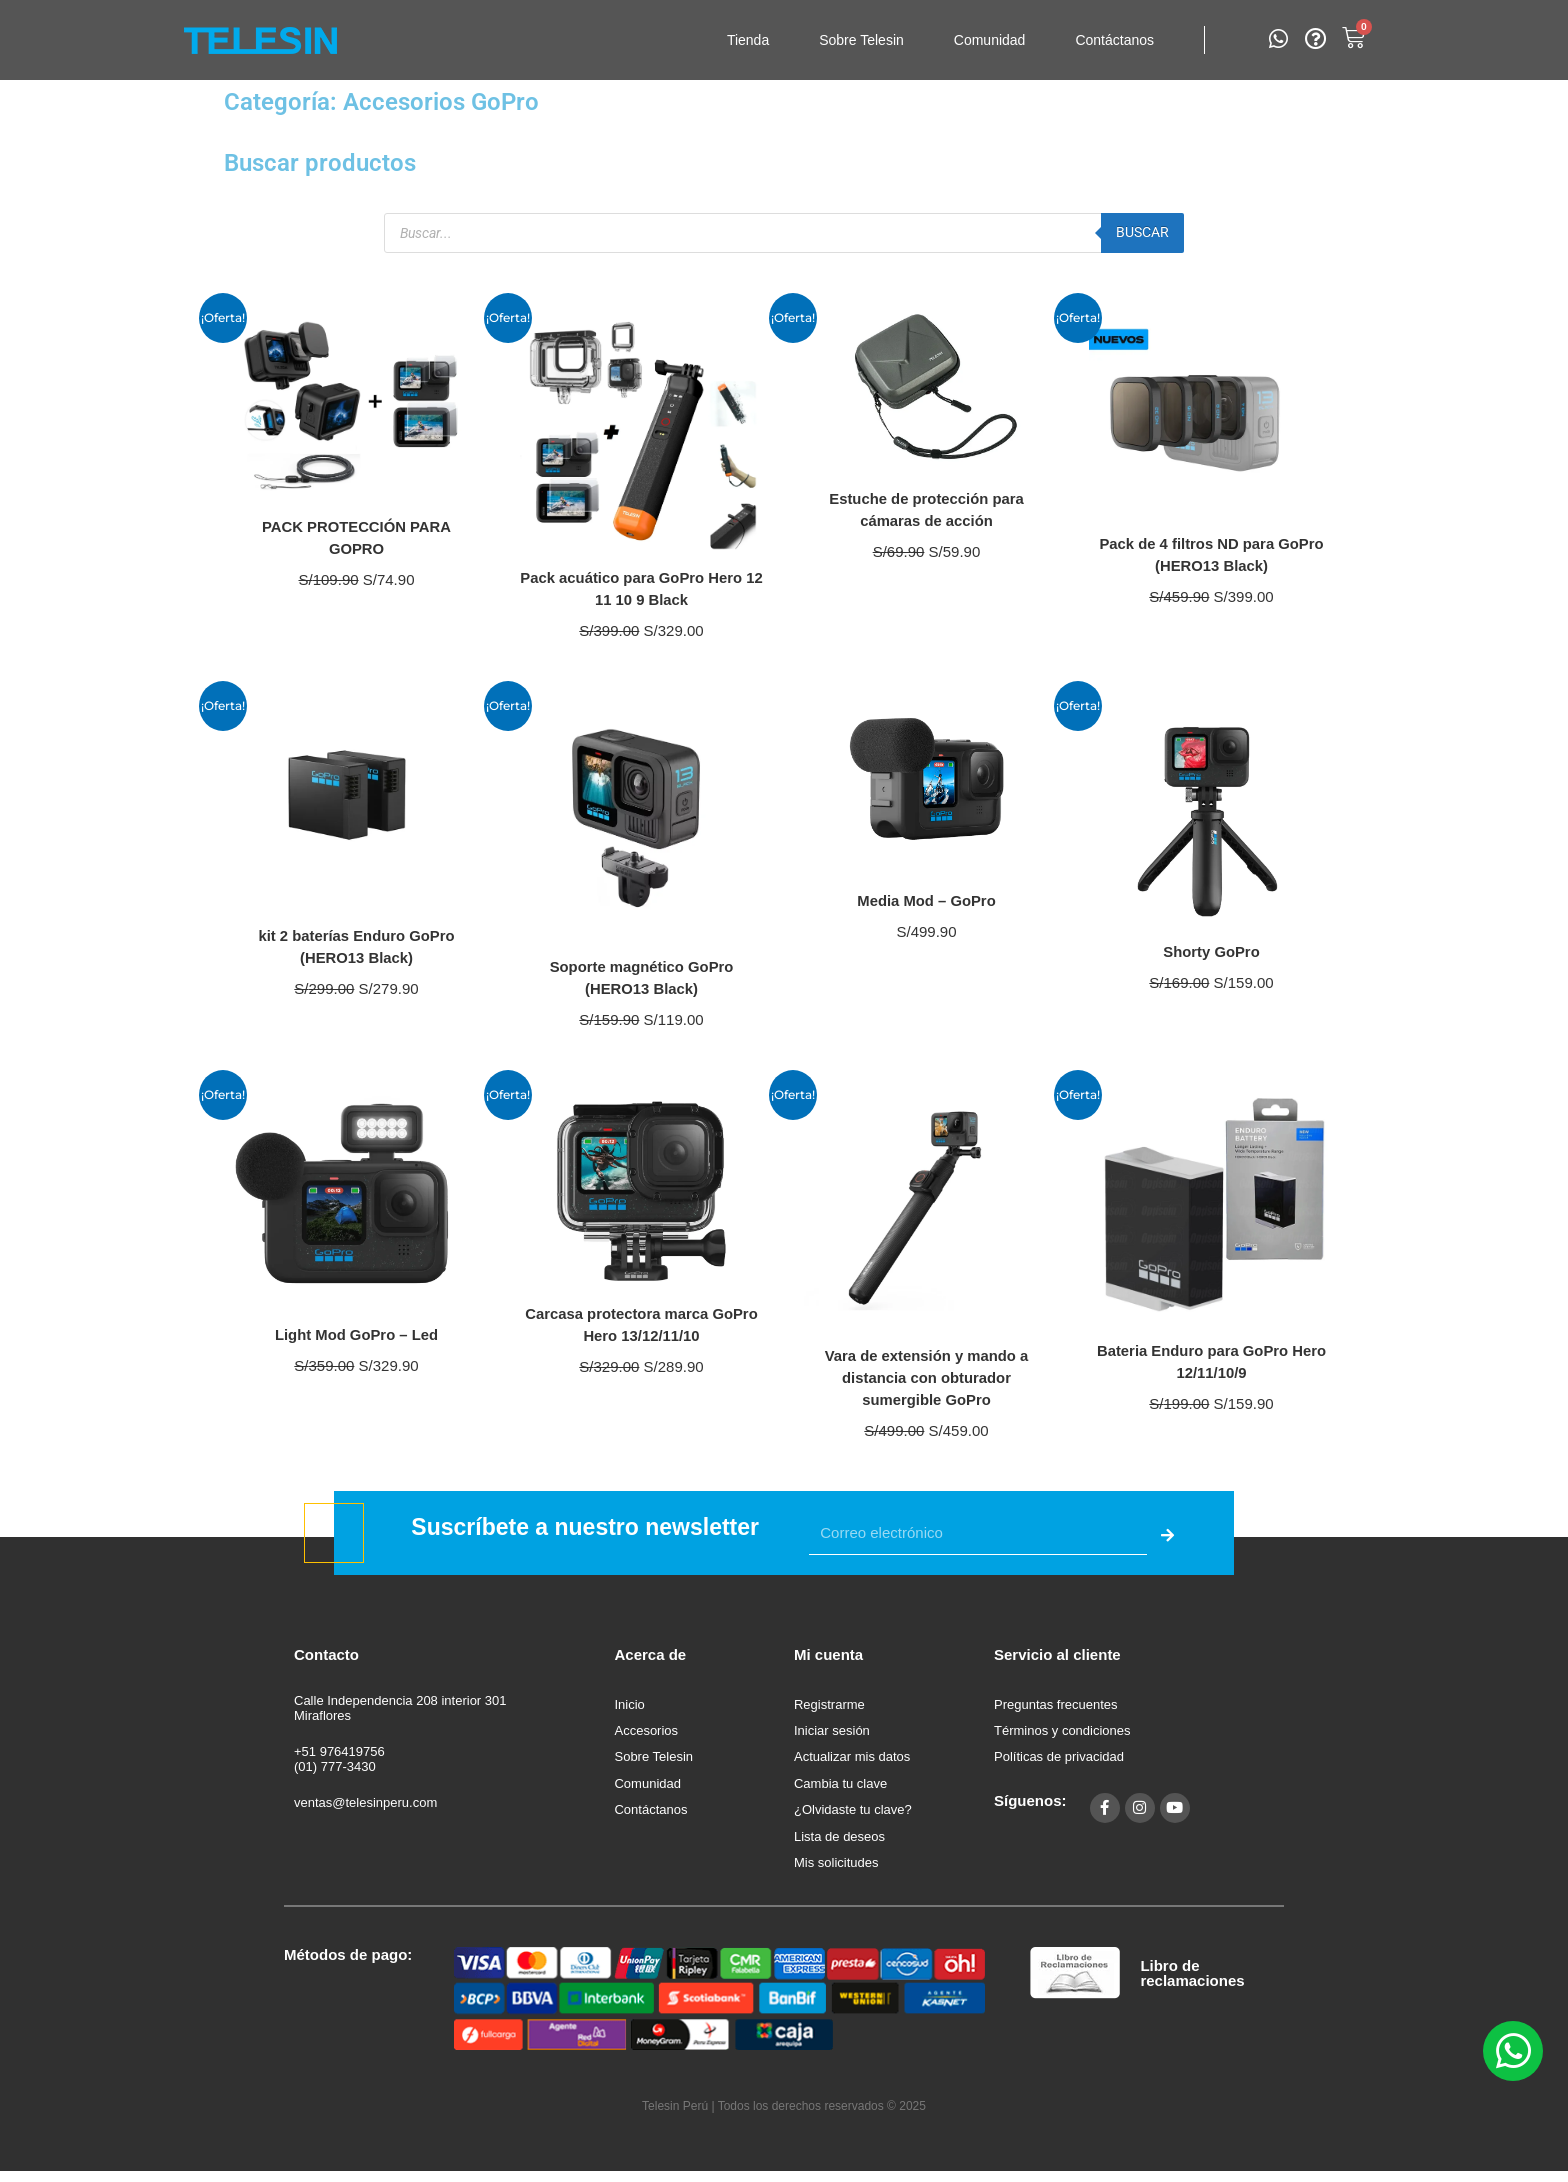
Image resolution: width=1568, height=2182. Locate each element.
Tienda (748, 40)
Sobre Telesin (861, 40)
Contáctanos (1114, 40)
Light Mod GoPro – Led (357, 1334)
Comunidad (990, 40)
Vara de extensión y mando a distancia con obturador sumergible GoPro (927, 1377)
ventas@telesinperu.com (365, 1802)
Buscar (1140, 232)
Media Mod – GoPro (926, 900)
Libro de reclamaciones (1192, 1982)
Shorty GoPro (1211, 951)
